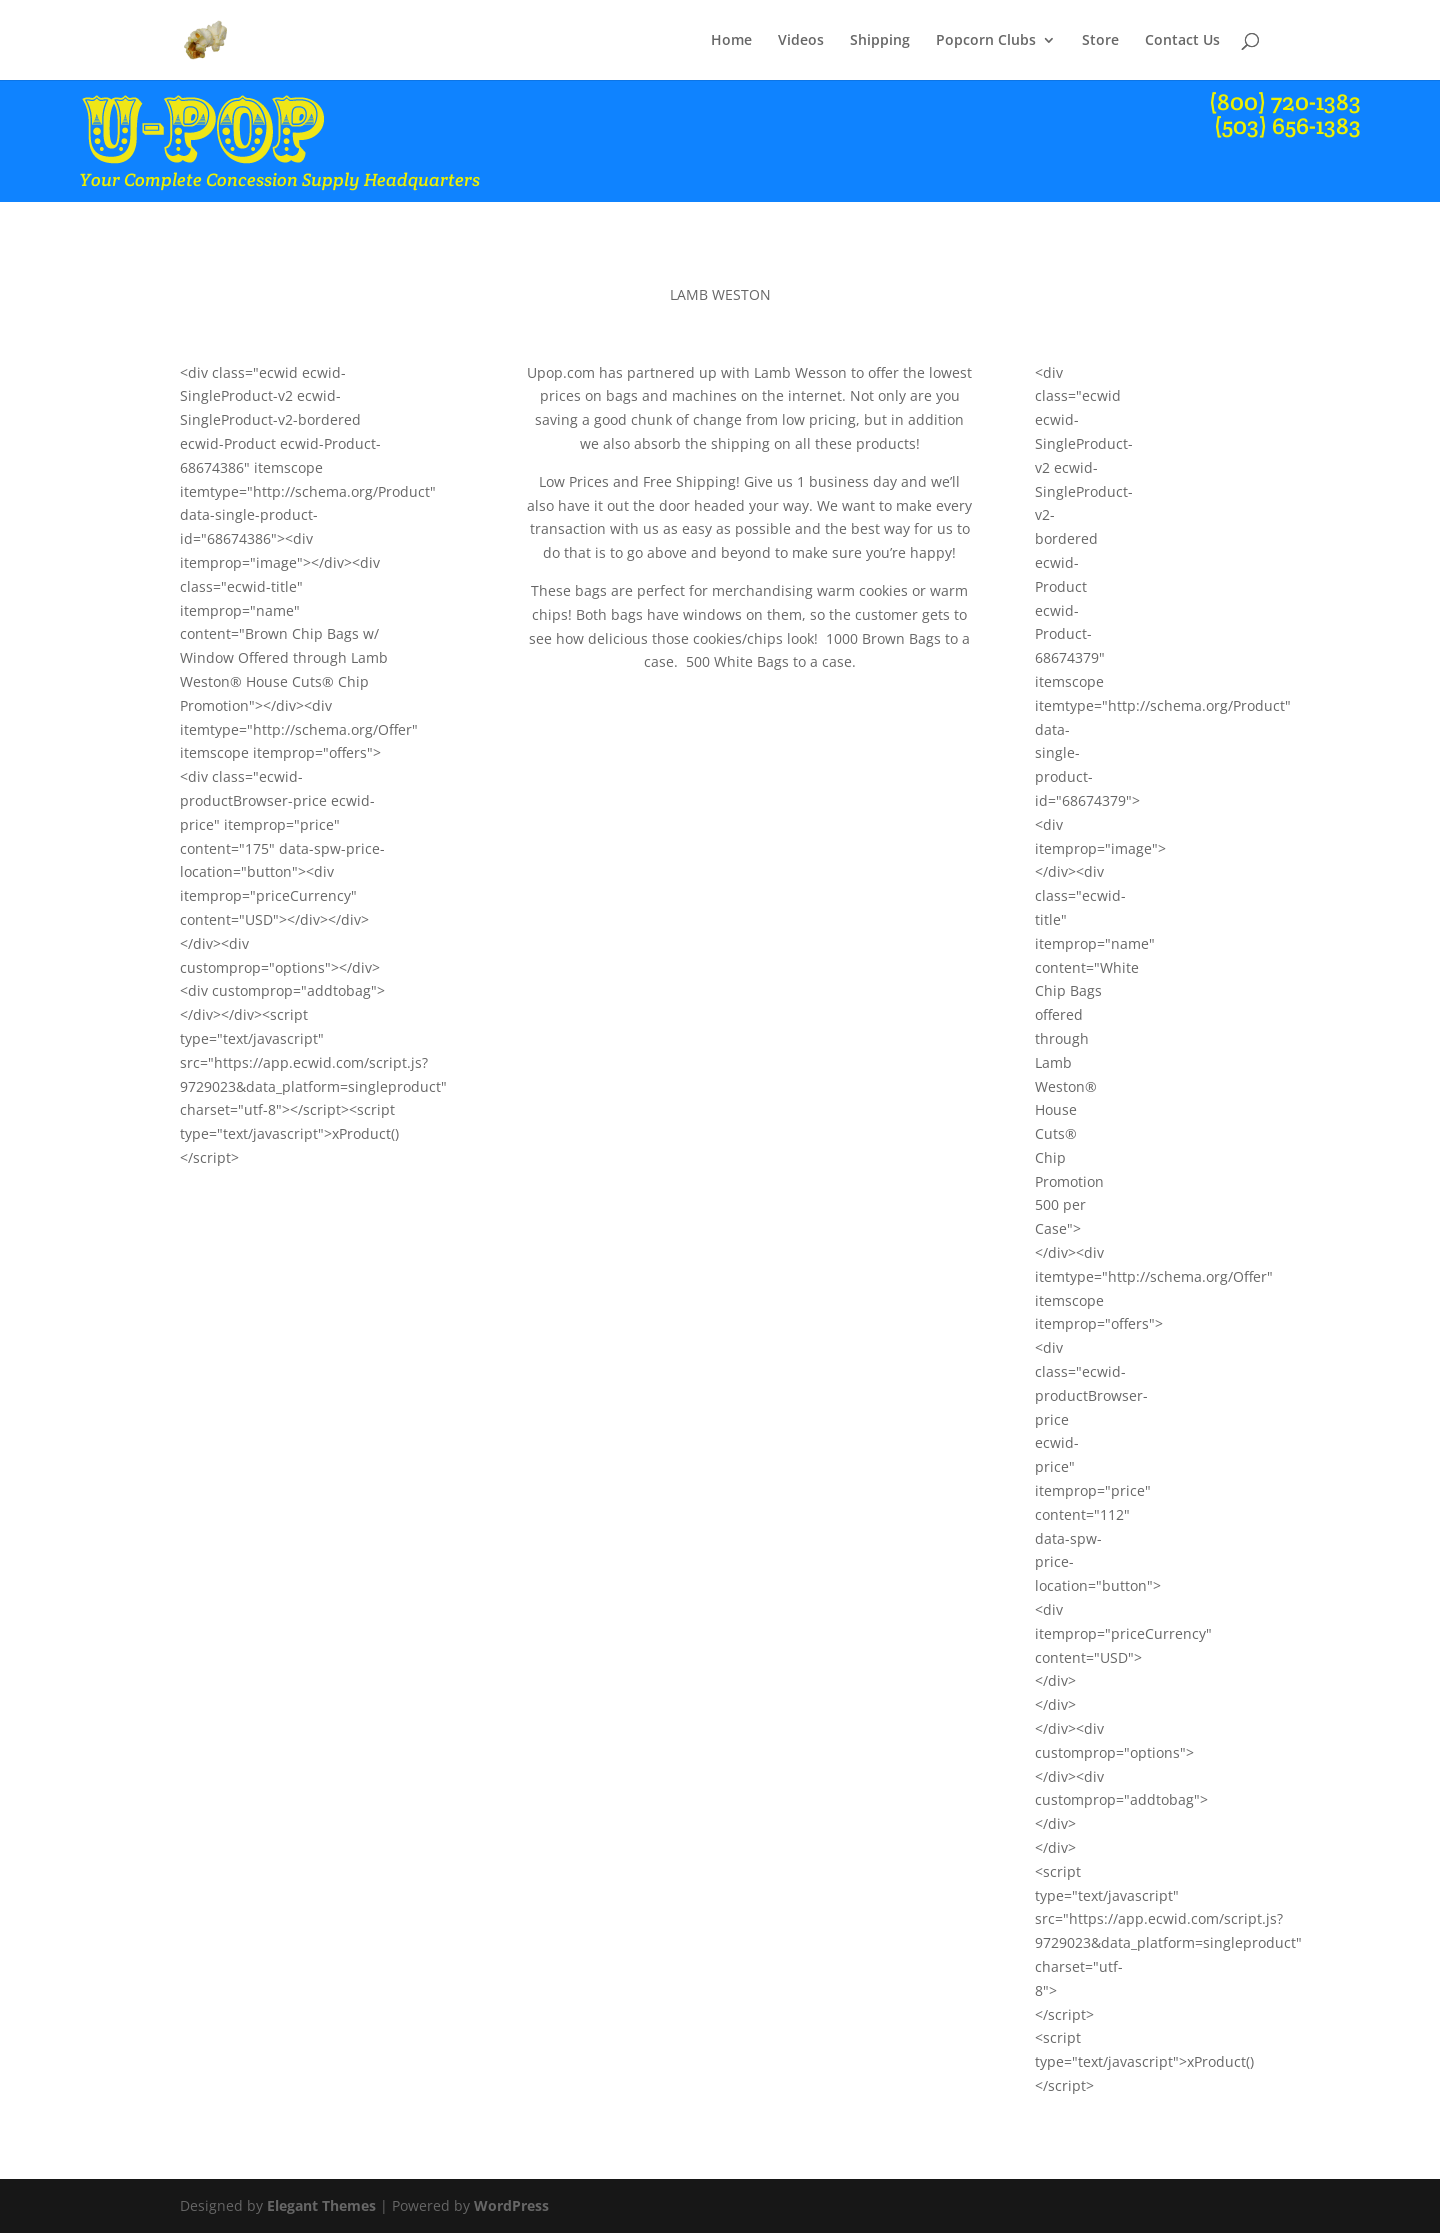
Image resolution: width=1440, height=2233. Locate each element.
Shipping (880, 41)
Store (1100, 41)
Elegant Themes (321, 2205)
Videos (801, 41)
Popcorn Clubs (986, 41)
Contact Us (1182, 41)
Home (731, 41)
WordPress (511, 2205)
